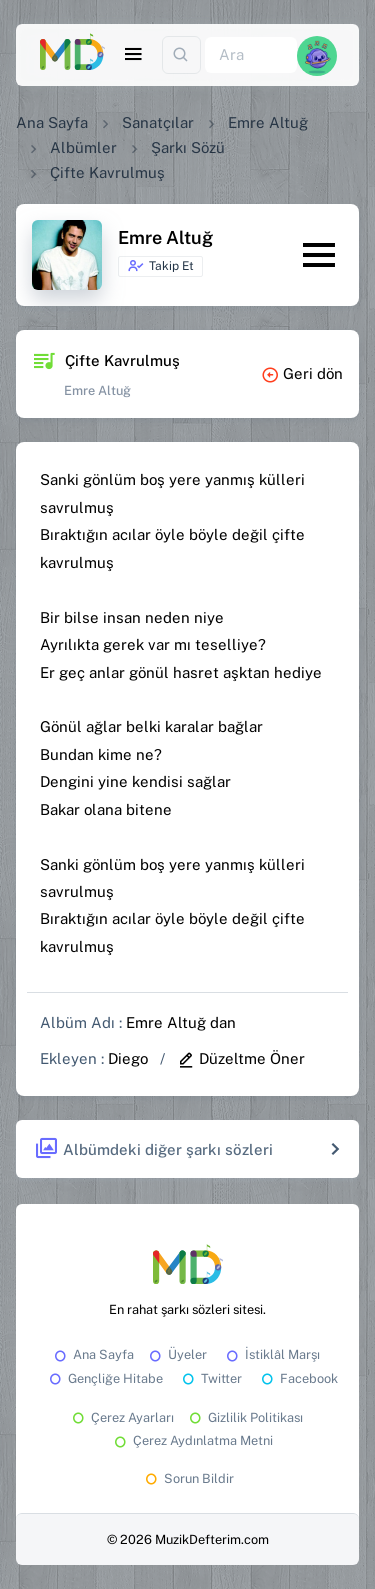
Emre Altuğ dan (181, 1022)
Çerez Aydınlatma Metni (192, 1440)
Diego (128, 1058)
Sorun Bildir (188, 1478)
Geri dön (302, 373)
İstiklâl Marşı (271, 1354)
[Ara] (251, 55)
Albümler (83, 147)
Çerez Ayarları (121, 1417)
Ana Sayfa (52, 122)
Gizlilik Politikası (244, 1417)
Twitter (210, 1378)
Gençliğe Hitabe (104, 1378)
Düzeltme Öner (241, 1058)
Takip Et (160, 266)
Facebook (298, 1378)
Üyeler (176, 1354)
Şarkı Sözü (188, 147)
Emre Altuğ (268, 122)
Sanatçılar (158, 122)
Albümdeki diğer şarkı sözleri (153, 1149)
